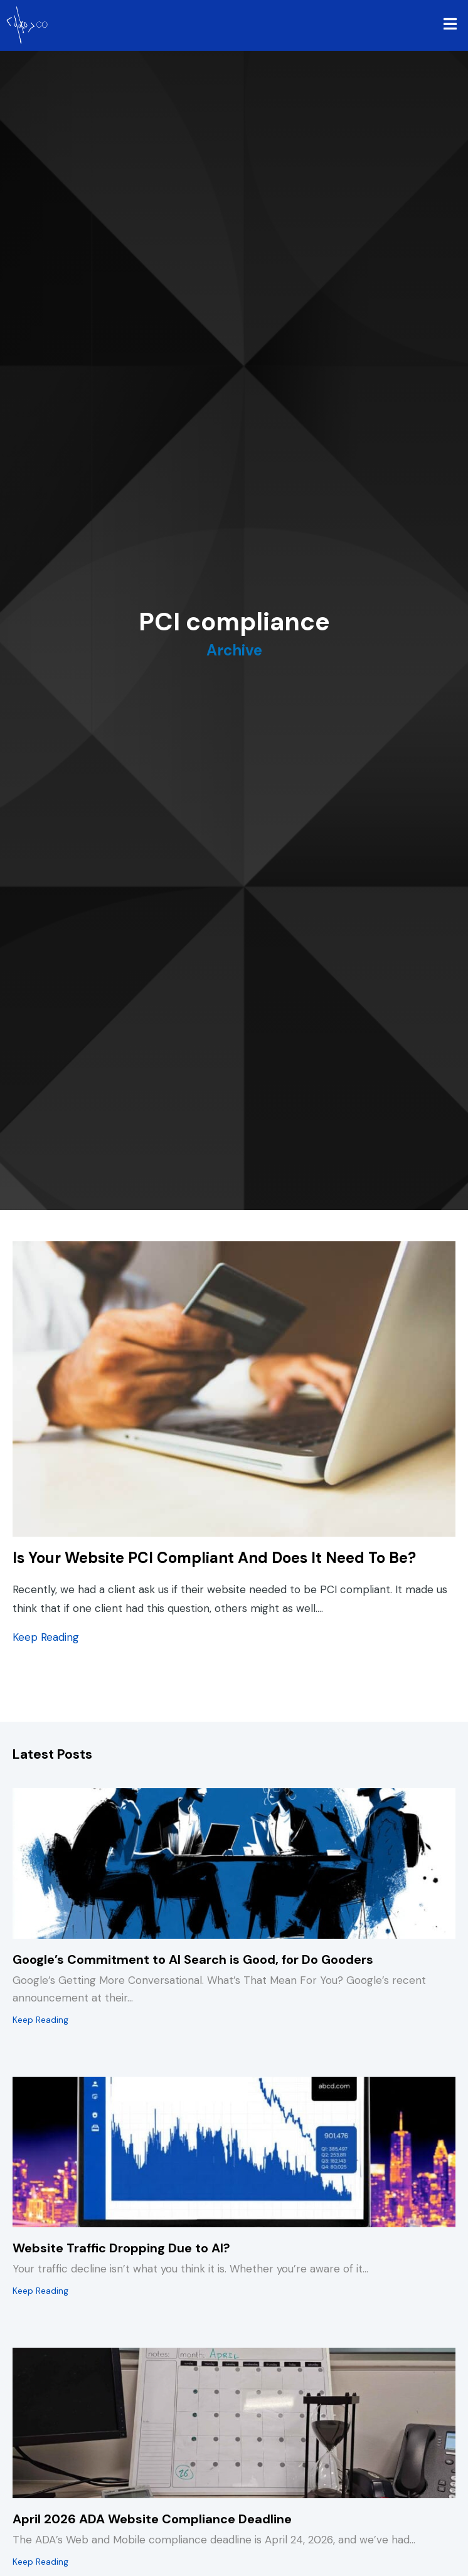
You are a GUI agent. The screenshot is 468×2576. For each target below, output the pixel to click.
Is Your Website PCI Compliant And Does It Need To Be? (214, 1557)
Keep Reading (46, 1636)
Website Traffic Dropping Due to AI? (121, 2248)
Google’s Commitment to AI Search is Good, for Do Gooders (193, 1959)
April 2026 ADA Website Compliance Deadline (152, 2519)
